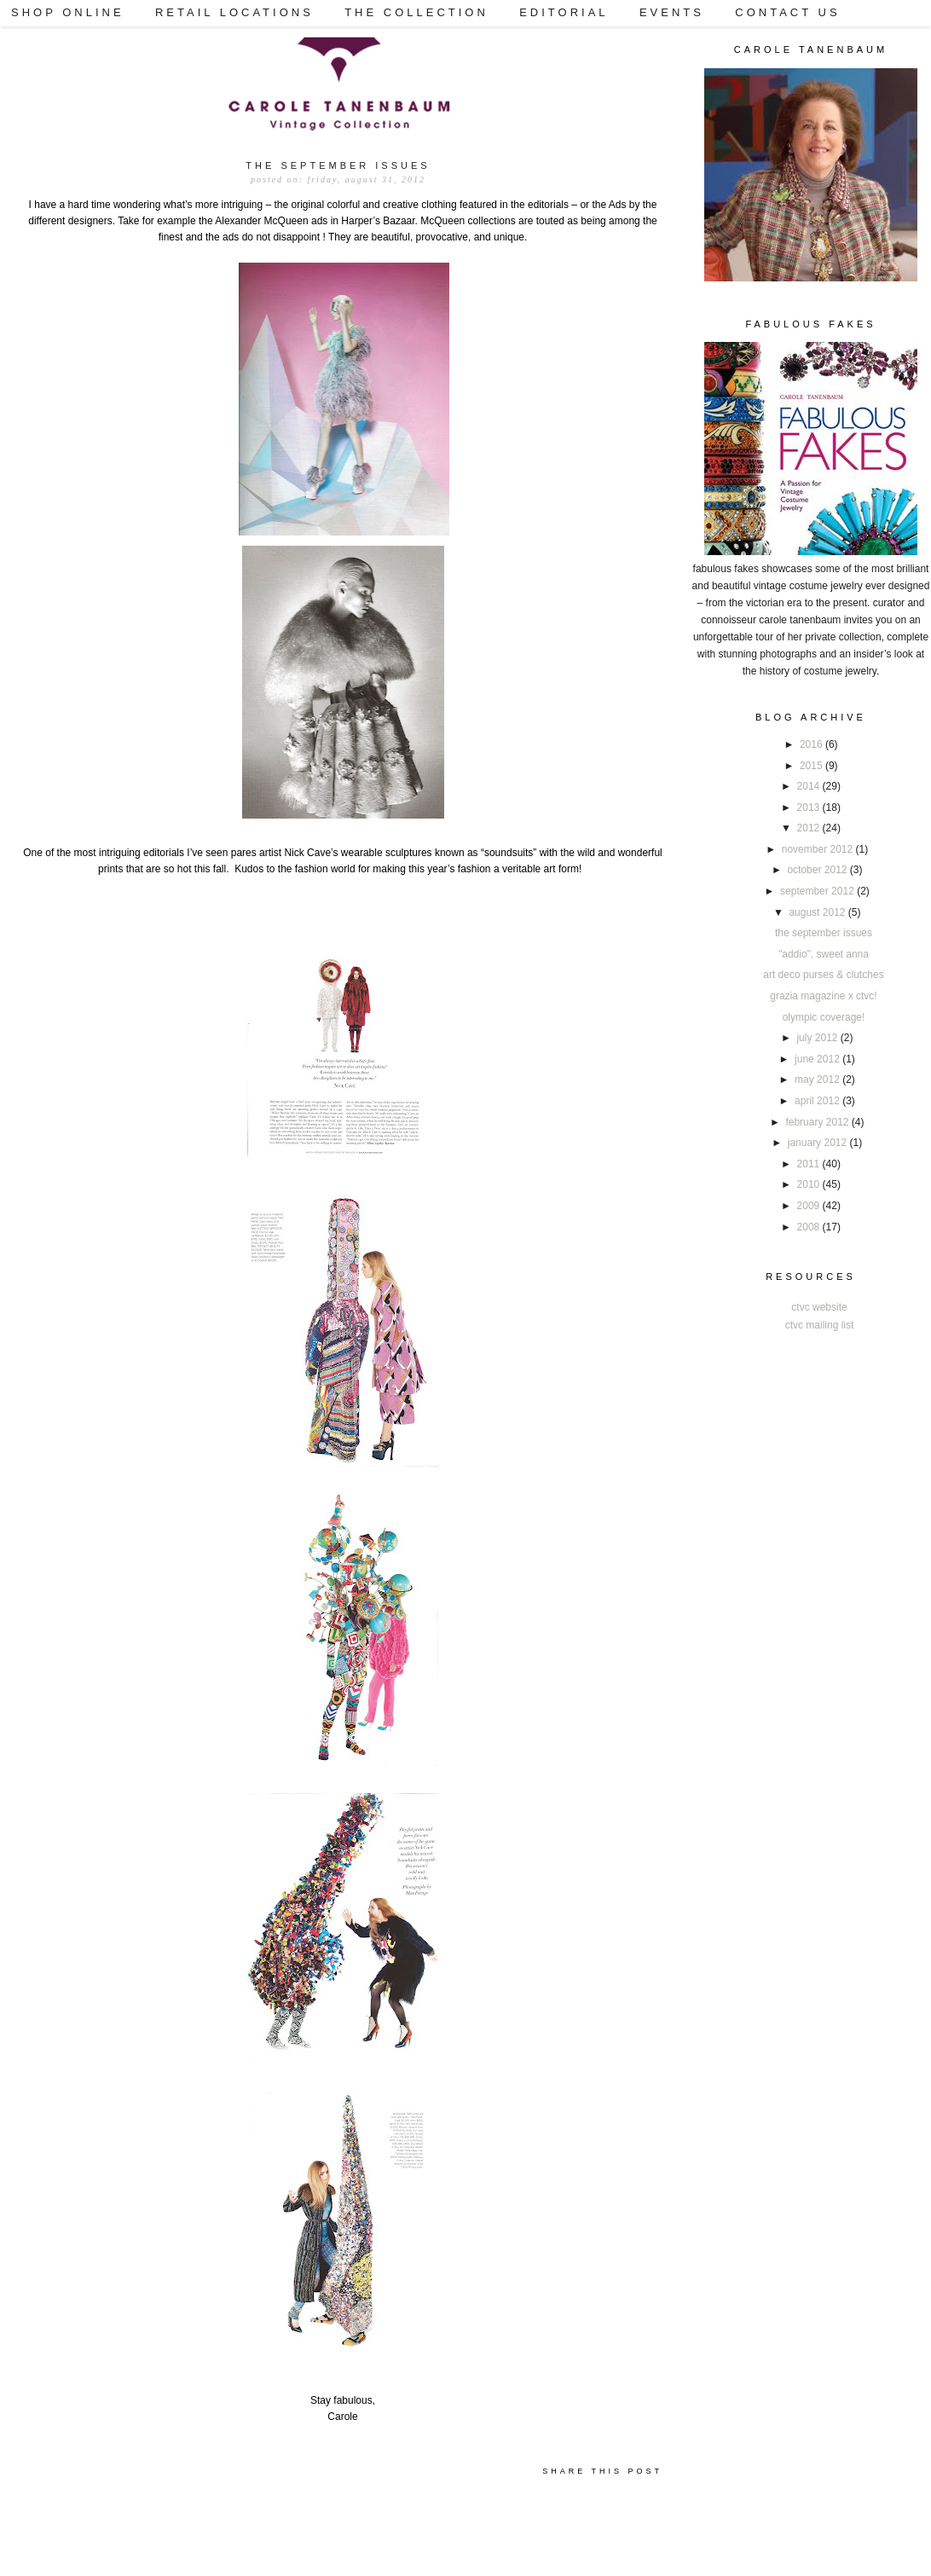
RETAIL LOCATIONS (234, 12)
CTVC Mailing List (819, 1325)
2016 (812, 744)
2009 (810, 1206)
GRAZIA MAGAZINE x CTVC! (823, 996)
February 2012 (818, 1122)
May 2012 (818, 1079)
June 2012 (818, 1059)
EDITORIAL (563, 12)
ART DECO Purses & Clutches (823, 975)
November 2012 (819, 849)
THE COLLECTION (416, 12)
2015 (812, 766)
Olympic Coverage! (824, 1017)
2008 (810, 1227)
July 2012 (818, 1038)
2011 (810, 1164)
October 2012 (818, 870)
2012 (810, 828)
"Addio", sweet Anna (823, 954)
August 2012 (818, 912)
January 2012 (819, 1143)
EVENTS (671, 12)
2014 (810, 786)
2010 (810, 1184)
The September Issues (823, 933)
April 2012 (818, 1101)
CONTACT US (787, 12)
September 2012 (818, 891)
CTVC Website (819, 1307)
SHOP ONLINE (67, 12)
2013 (810, 807)
